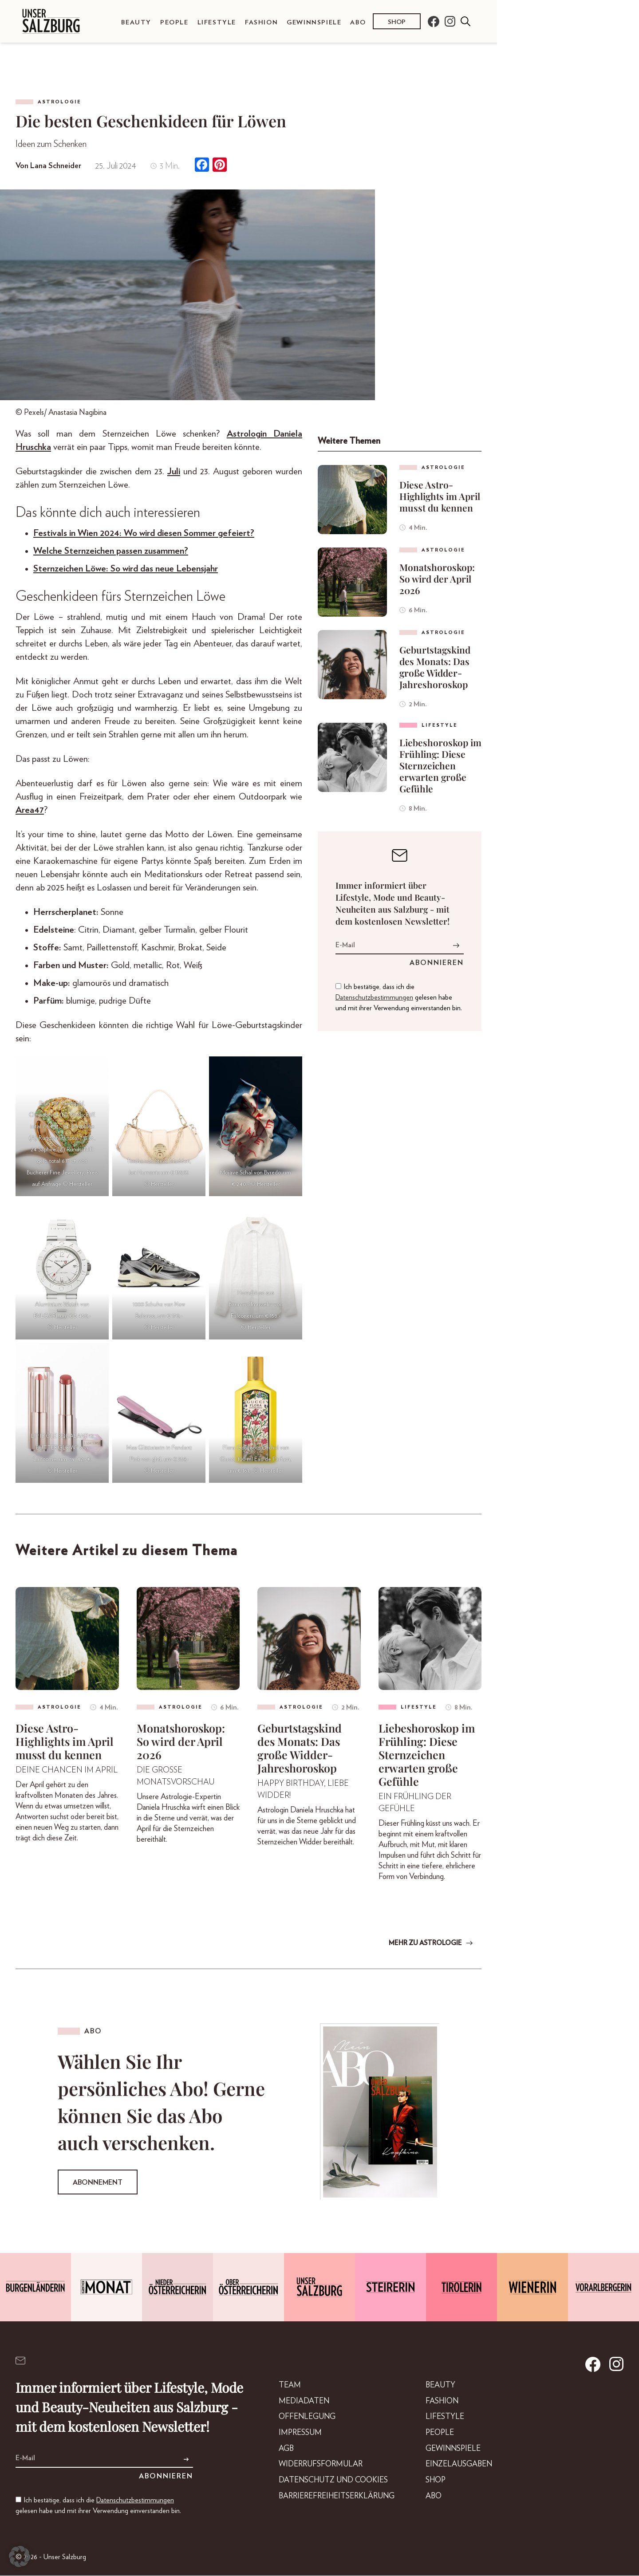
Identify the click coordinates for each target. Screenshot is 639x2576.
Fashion (261, 22)
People (174, 22)
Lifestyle (216, 22)
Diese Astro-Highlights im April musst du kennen (439, 496)
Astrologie (59, 101)
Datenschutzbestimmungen (374, 997)
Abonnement (97, 2182)
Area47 (30, 810)
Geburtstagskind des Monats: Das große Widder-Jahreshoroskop (434, 667)
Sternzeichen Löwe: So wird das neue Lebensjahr (125, 568)
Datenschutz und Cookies (325, 2485)
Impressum (290, 2435)
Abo (358, 22)
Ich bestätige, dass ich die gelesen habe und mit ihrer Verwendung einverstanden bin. (398, 997)
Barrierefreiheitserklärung (329, 2501)
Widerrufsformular (312, 2468)
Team (279, 2386)
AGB (276, 2452)
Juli (173, 471)
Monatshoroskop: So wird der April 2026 (437, 578)
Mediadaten (294, 2403)
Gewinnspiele (314, 22)
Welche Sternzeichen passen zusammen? (110, 550)
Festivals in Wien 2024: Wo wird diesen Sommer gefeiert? (143, 533)
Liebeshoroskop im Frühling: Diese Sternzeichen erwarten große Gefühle (440, 765)
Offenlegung (298, 2419)
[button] (19, 2556)
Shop (397, 22)
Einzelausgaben (457, 2468)
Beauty (136, 22)
